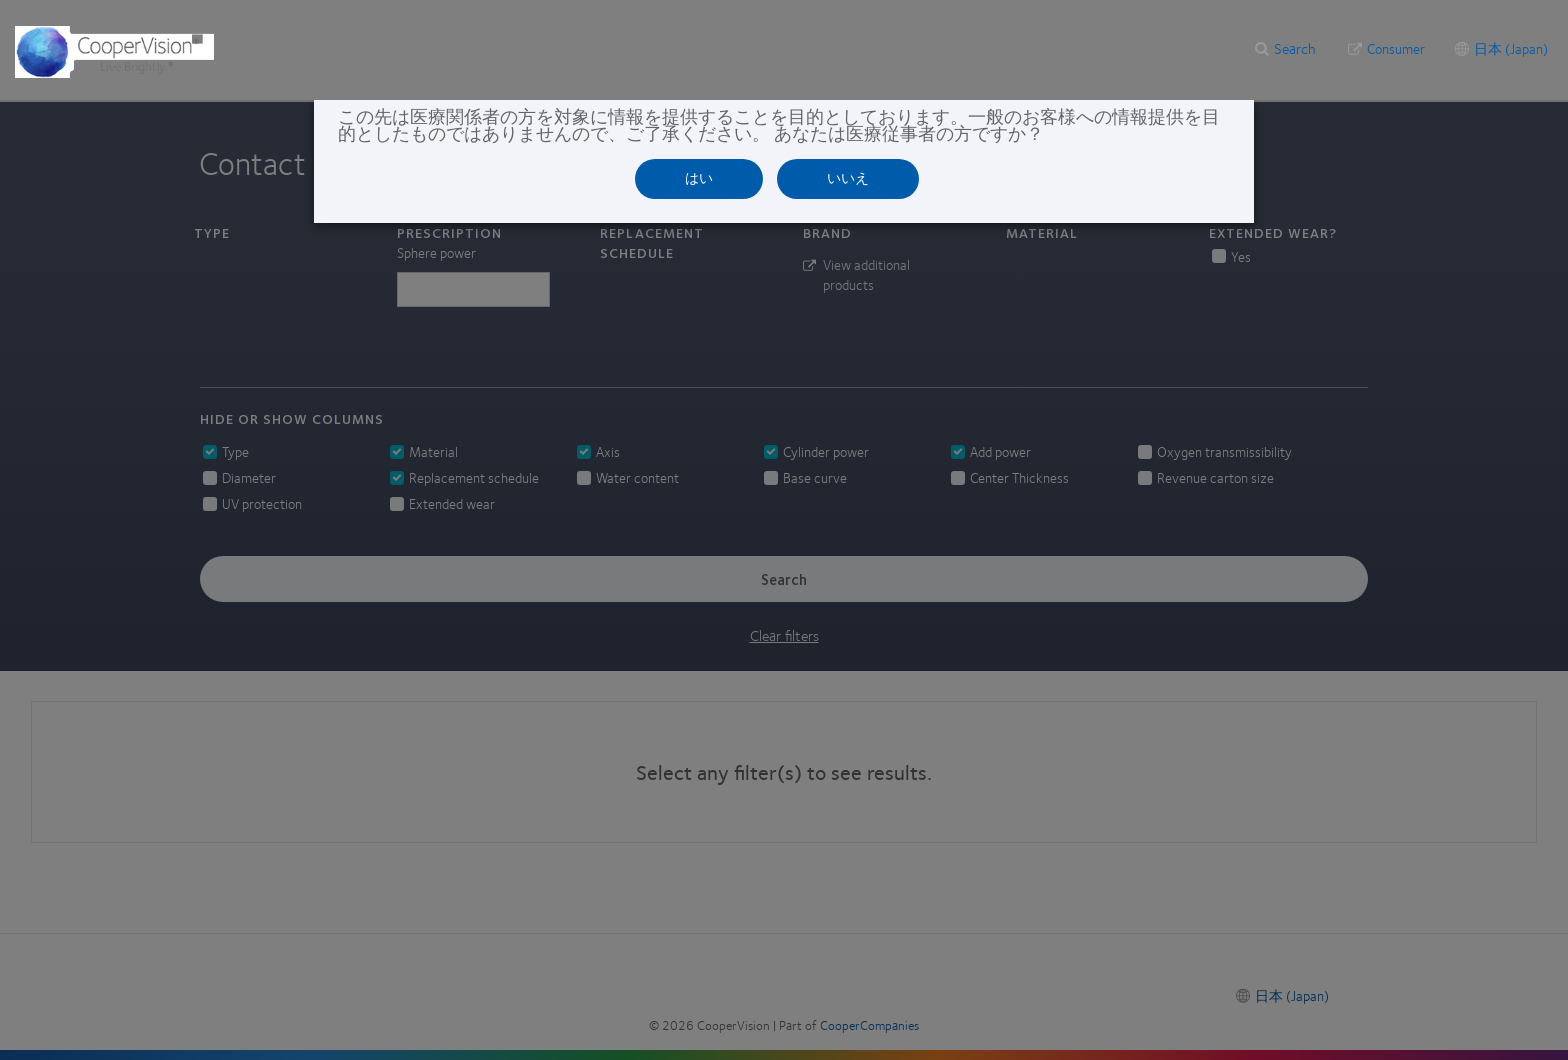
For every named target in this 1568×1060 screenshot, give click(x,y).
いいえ (848, 178)
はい (699, 178)
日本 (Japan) (1511, 48)
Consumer (1396, 48)
